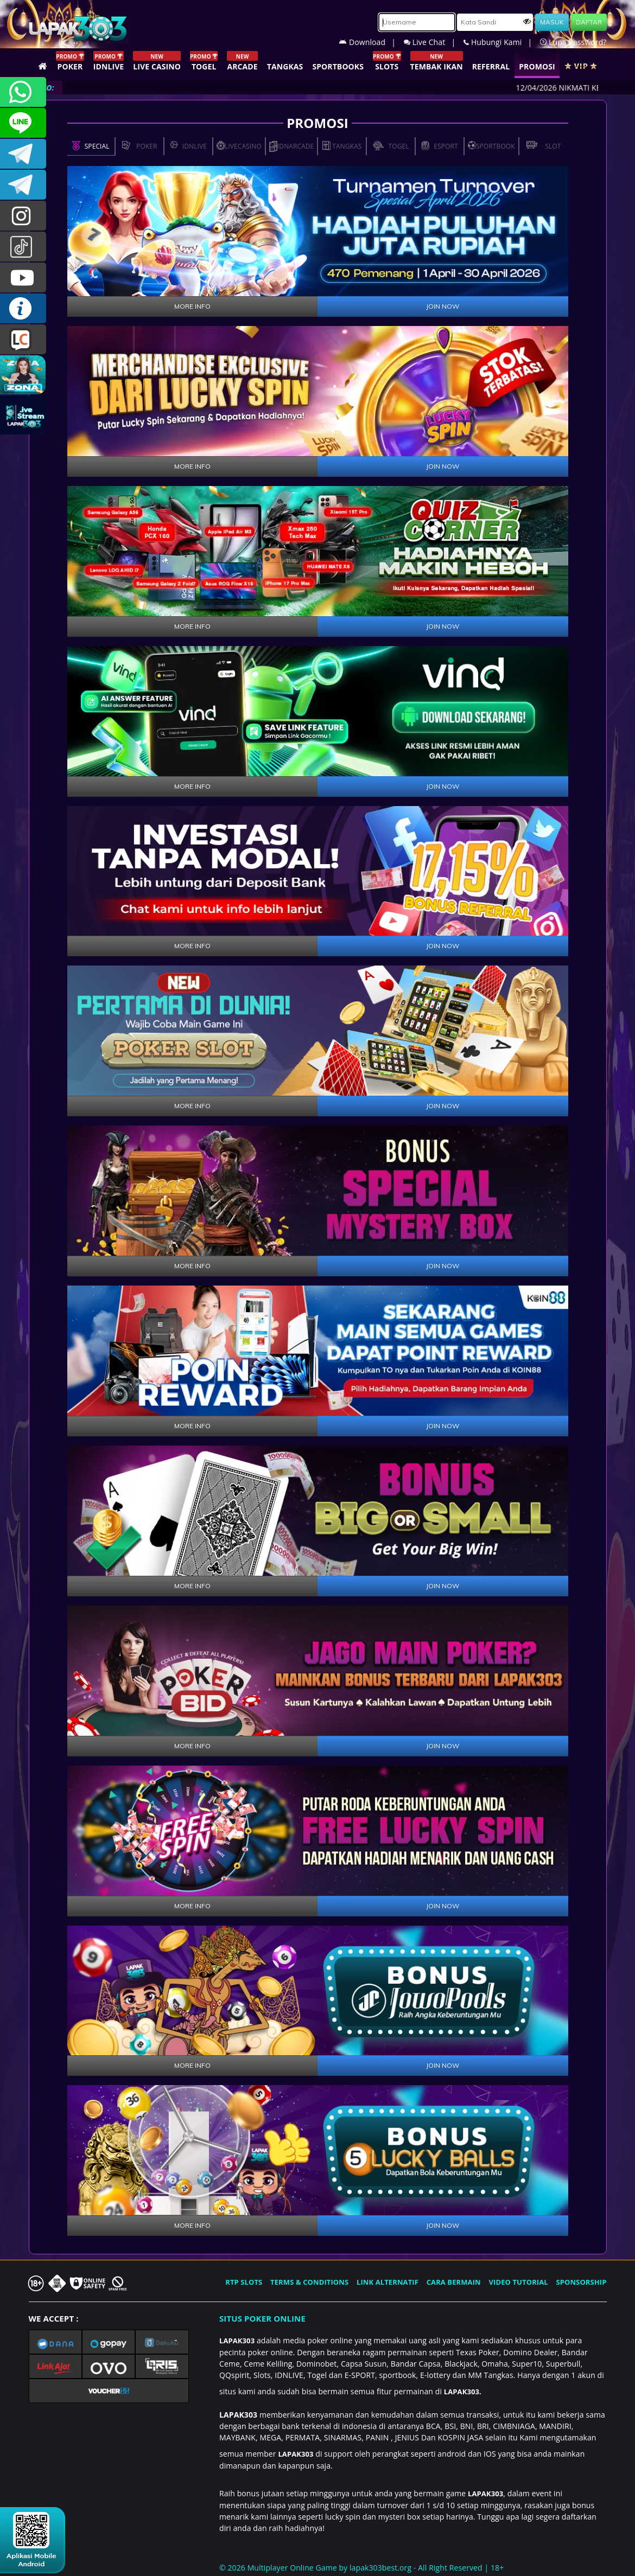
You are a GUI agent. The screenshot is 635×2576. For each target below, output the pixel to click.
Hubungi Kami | (501, 42)
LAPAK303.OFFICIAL (23, 277)
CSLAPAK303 (23, 123)
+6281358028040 (23, 92)
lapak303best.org (380, 2567)
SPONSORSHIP (581, 2282)
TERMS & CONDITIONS (309, 2282)
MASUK (552, 22)
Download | (371, 42)
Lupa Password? (573, 42)
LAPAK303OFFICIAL (23, 154)
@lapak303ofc (23, 246)
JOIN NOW (442, 306)
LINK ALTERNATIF (387, 2282)
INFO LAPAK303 (23, 308)
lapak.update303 (23, 216)
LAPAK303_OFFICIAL (23, 185)
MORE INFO (192, 306)
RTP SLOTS (243, 2282)
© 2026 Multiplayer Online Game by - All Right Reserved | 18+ (361, 2567)
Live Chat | (433, 42)
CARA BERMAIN (454, 2282)
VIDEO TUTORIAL (518, 2282)
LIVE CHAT (23, 339)
